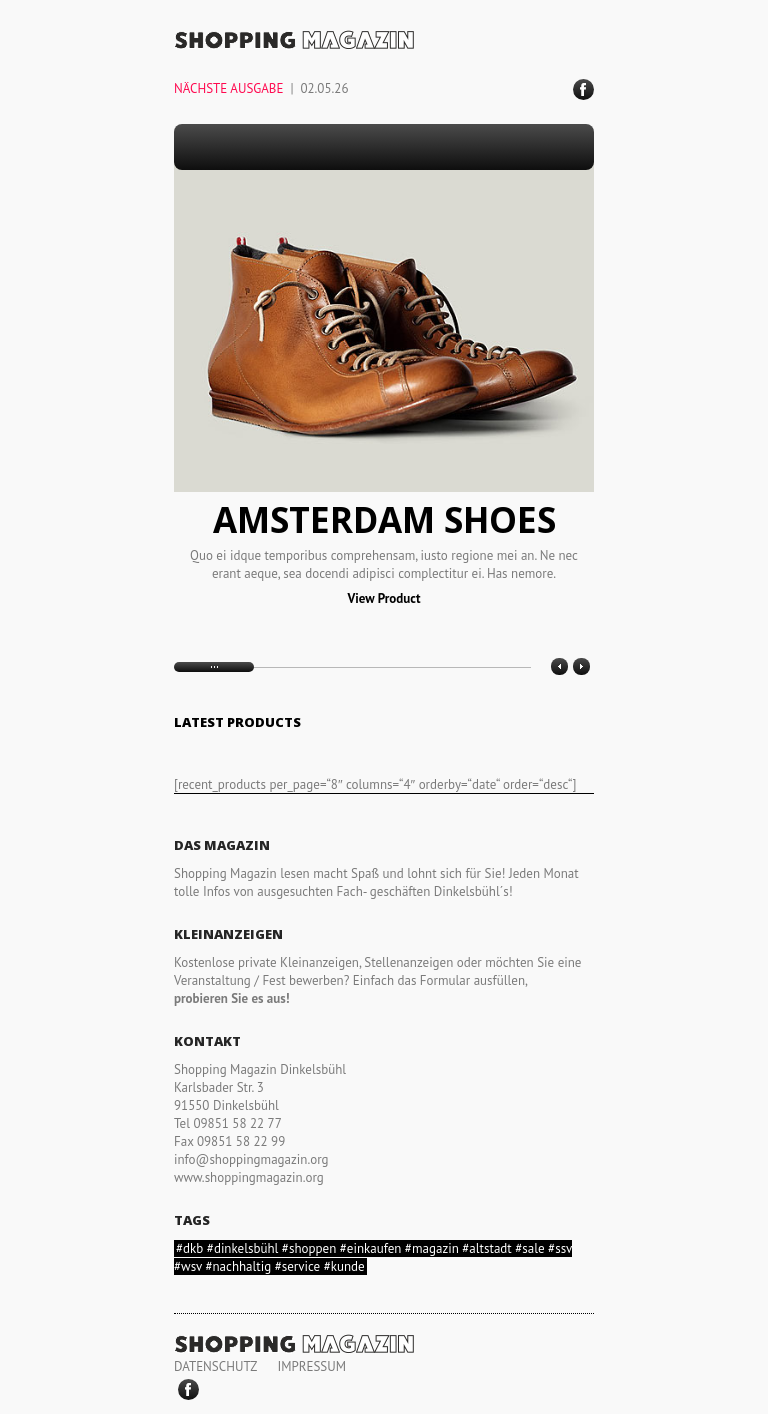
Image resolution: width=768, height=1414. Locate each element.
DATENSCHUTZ (215, 1366)
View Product (384, 598)
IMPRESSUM (311, 1366)
